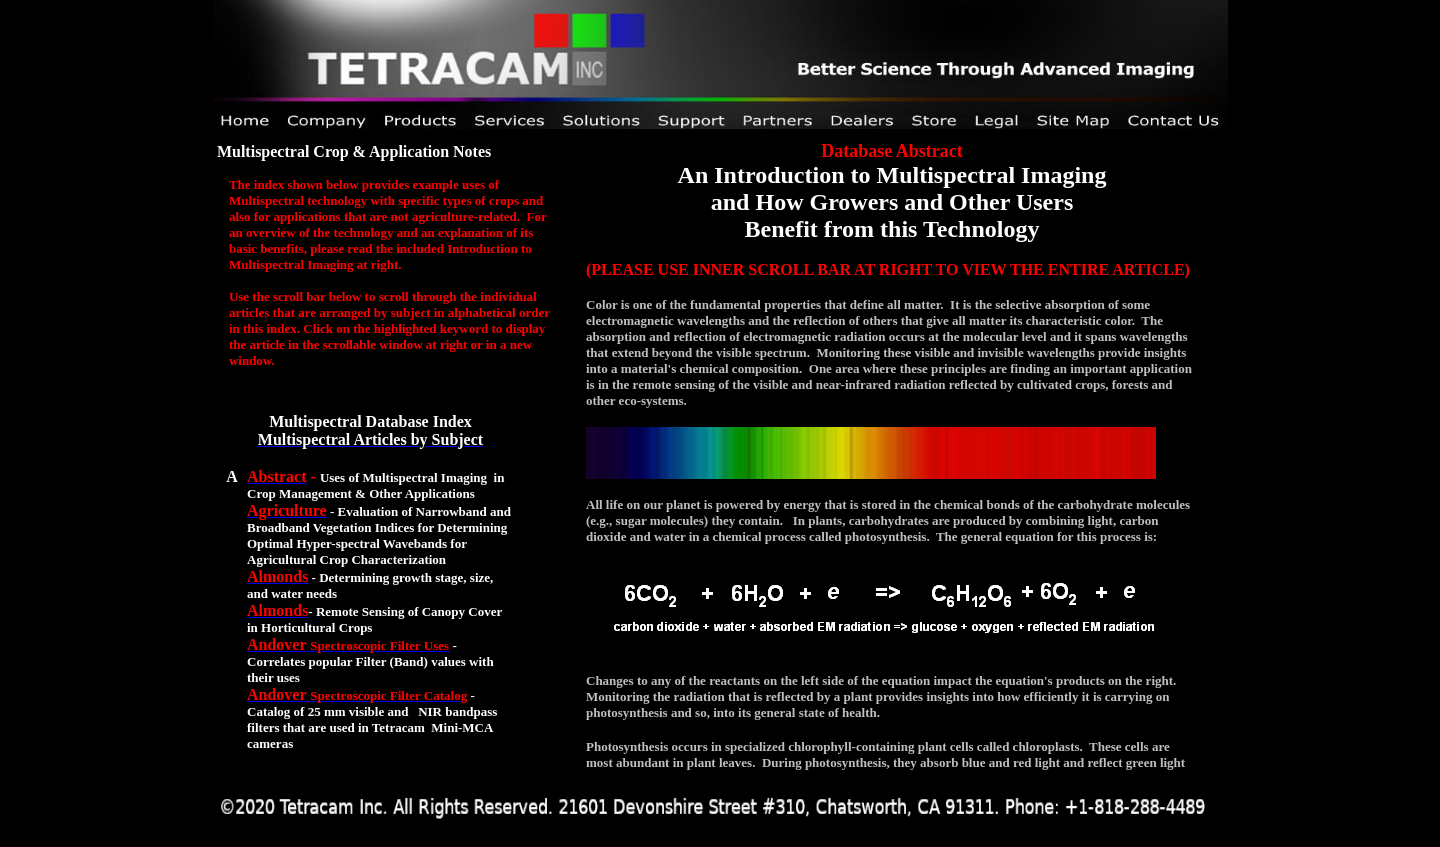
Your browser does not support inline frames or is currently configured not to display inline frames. (883, 452)
